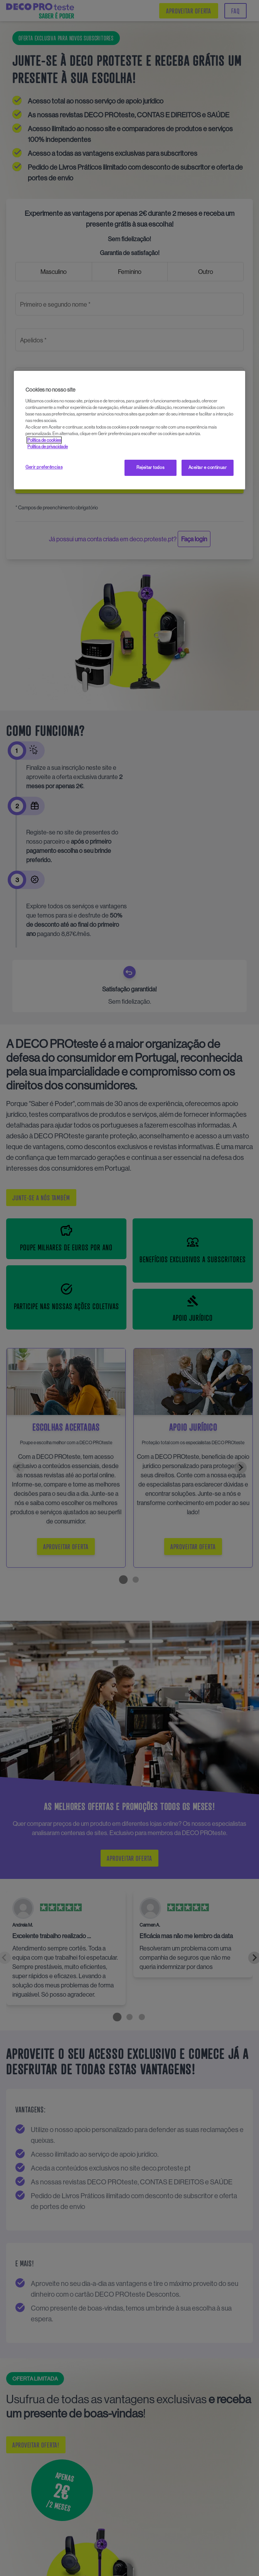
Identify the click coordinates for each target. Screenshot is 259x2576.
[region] (129, 430)
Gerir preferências (43, 467)
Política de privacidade (47, 446)
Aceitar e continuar (207, 467)
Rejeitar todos (150, 467)
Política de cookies (44, 440)
